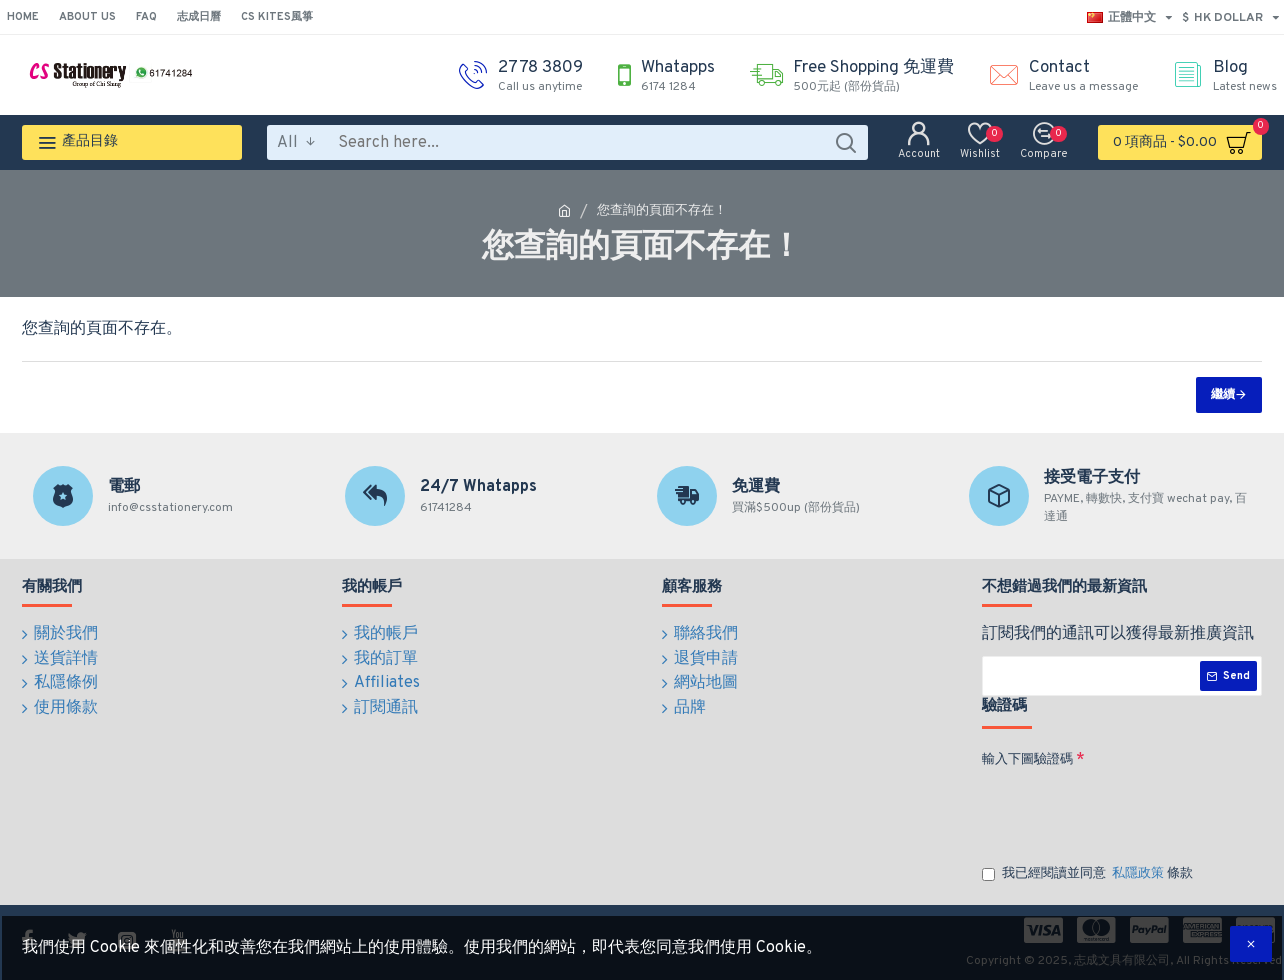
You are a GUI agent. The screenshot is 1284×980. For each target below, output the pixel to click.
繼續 (1223, 395)
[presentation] (1122, 811)
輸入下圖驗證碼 (1027, 760)
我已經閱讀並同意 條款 (1087, 875)
